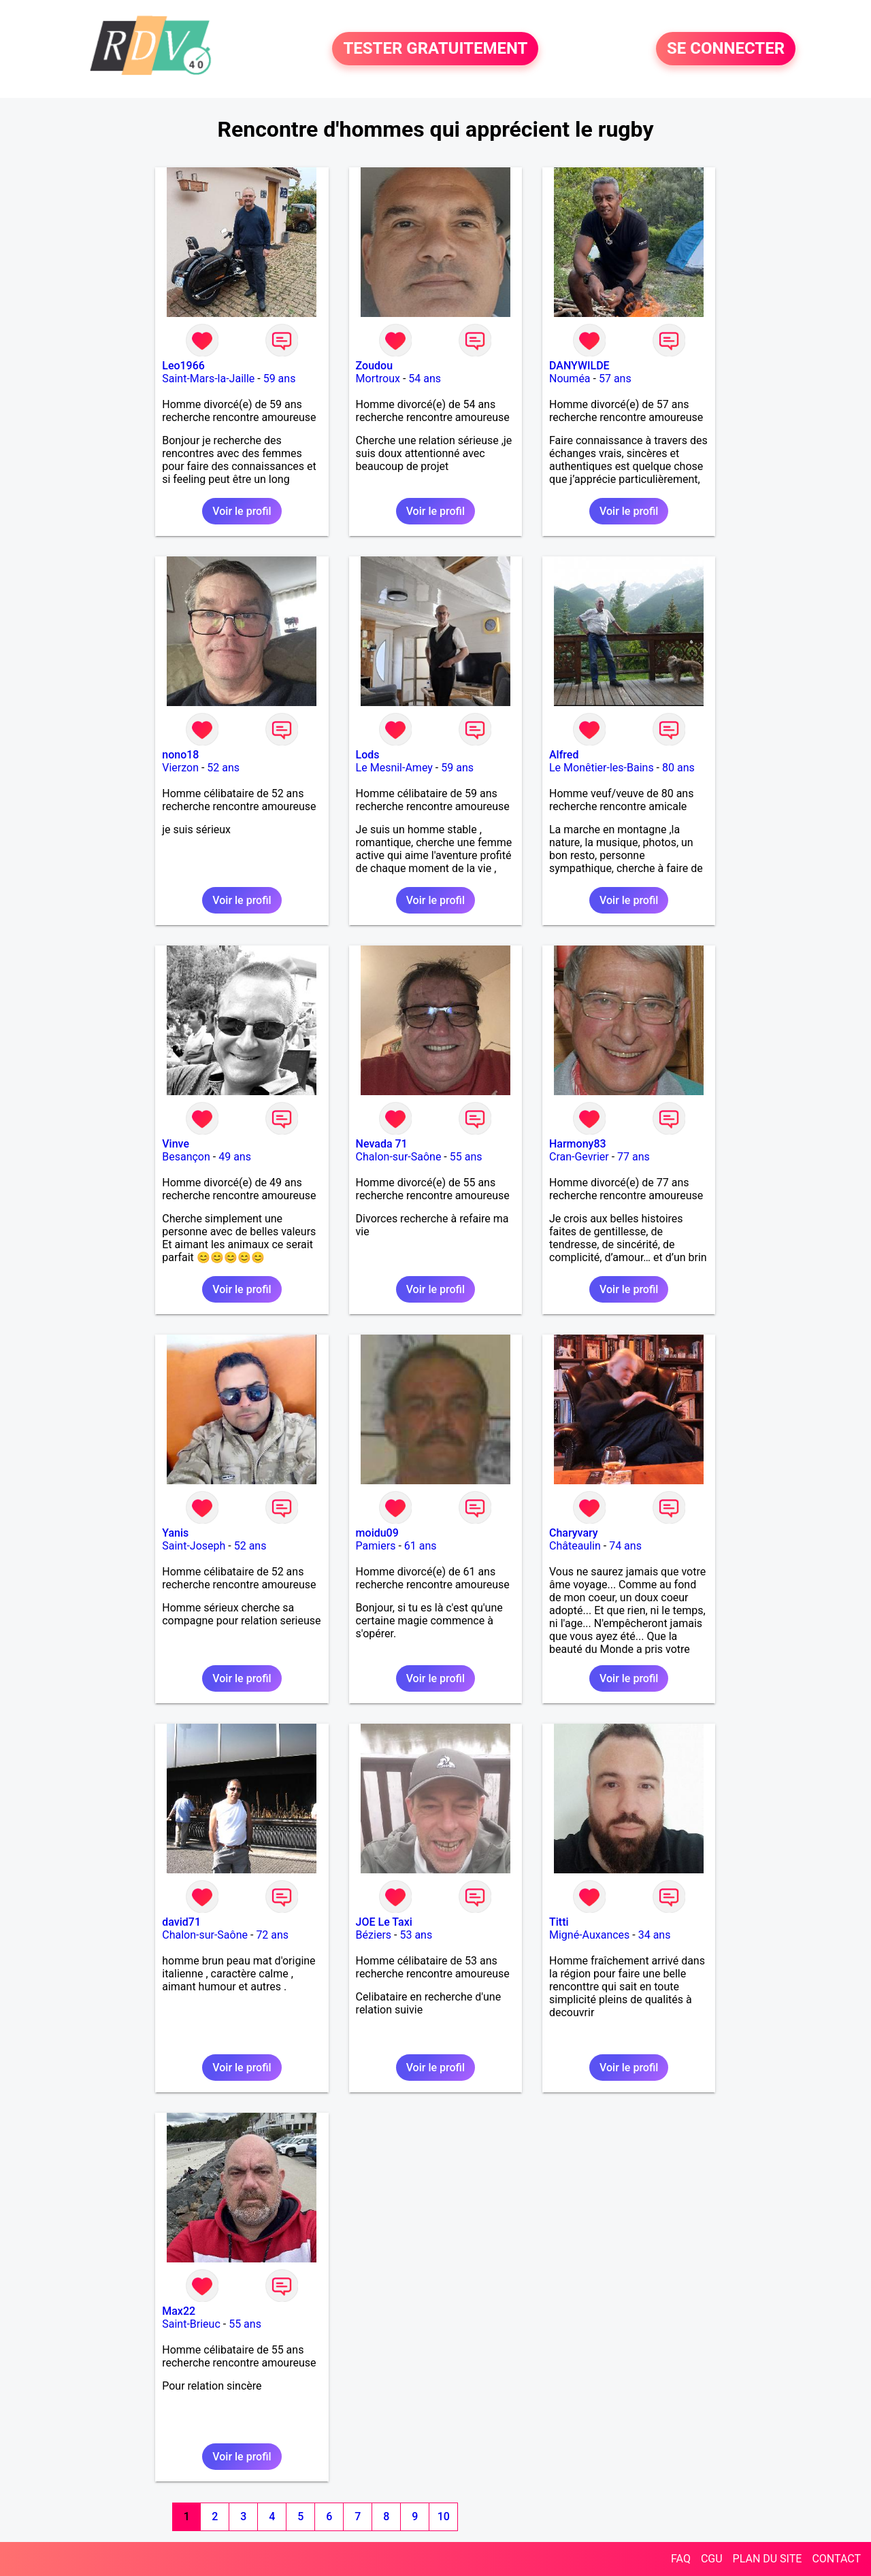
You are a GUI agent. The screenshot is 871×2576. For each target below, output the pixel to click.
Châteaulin (575, 1545)
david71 (181, 1922)
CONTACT (836, 2558)
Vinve (175, 1143)
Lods (368, 754)
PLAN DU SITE (767, 2558)
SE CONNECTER (726, 48)
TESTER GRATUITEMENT (435, 48)
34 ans (654, 1934)
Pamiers (376, 1545)
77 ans (633, 1156)
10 (444, 2516)
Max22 (178, 2311)
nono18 (180, 754)
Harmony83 (577, 1143)
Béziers (373, 1934)
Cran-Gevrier (579, 1156)
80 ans (678, 767)
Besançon (186, 1156)
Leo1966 (183, 365)
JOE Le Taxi (384, 1922)
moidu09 (377, 1532)
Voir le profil (241, 511)
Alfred (563, 754)
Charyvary (573, 1532)
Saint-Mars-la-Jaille (208, 378)
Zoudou (374, 365)
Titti (559, 1922)
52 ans (223, 767)
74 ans (625, 1545)
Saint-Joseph (193, 1545)
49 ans (234, 1156)
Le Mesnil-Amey (394, 767)
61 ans (420, 1545)
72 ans (272, 1934)
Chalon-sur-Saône (399, 1156)
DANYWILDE (579, 365)
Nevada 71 (382, 1143)
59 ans (279, 378)
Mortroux (378, 378)
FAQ (681, 2558)
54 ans (424, 378)
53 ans (415, 1934)
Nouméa (570, 378)
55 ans (466, 1156)
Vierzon (180, 767)
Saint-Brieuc (191, 2324)
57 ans (615, 378)
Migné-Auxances (589, 1934)
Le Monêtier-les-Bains (601, 767)
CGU (712, 2558)
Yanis (175, 1532)
